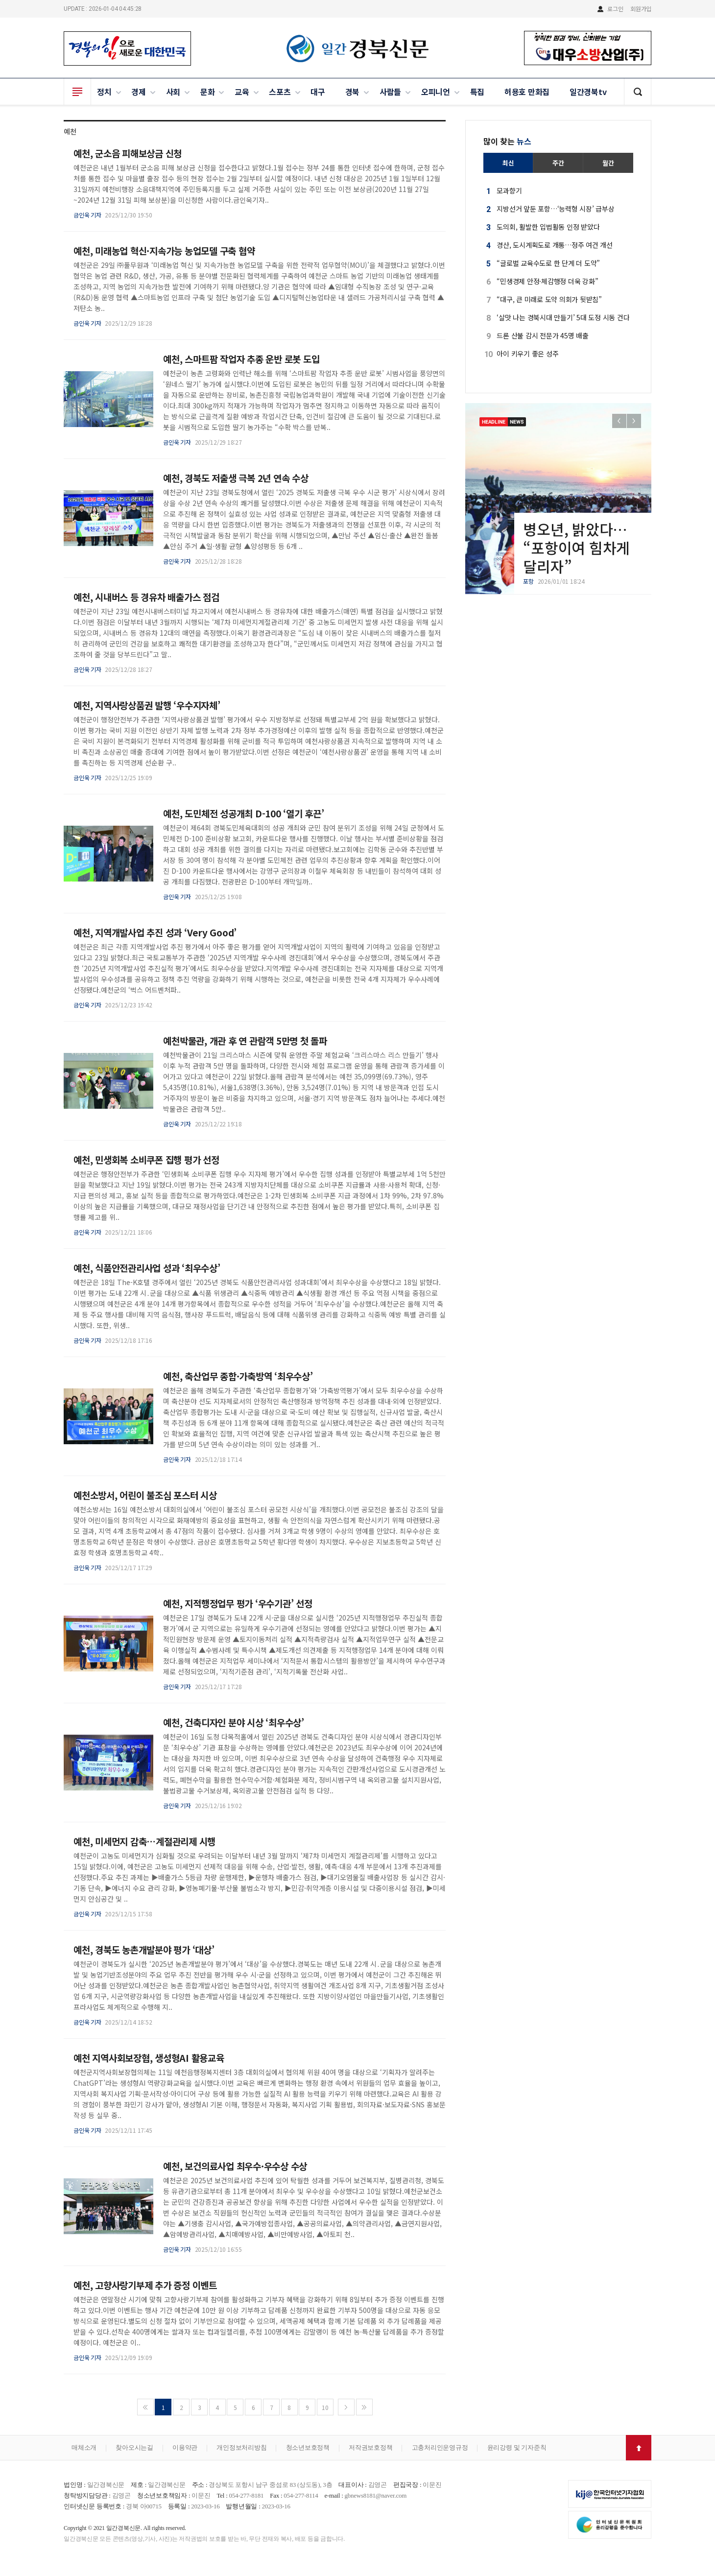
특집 (477, 91)
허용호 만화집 (526, 91)
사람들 (390, 91)
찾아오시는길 (134, 2447)
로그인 (615, 8)
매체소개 (84, 2447)
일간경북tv (588, 91)
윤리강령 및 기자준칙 (517, 2447)
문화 (207, 91)
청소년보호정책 (308, 2447)
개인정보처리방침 (241, 2447)
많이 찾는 (507, 141)
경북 (352, 91)
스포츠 (279, 91)
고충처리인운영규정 (440, 2447)
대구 (317, 91)
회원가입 (640, 8)
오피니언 (435, 91)
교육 (242, 91)
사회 (173, 91)
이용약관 (184, 2447)
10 (325, 2407)
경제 (138, 91)
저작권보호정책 (370, 2447)
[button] (634, 421)
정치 (104, 91)
